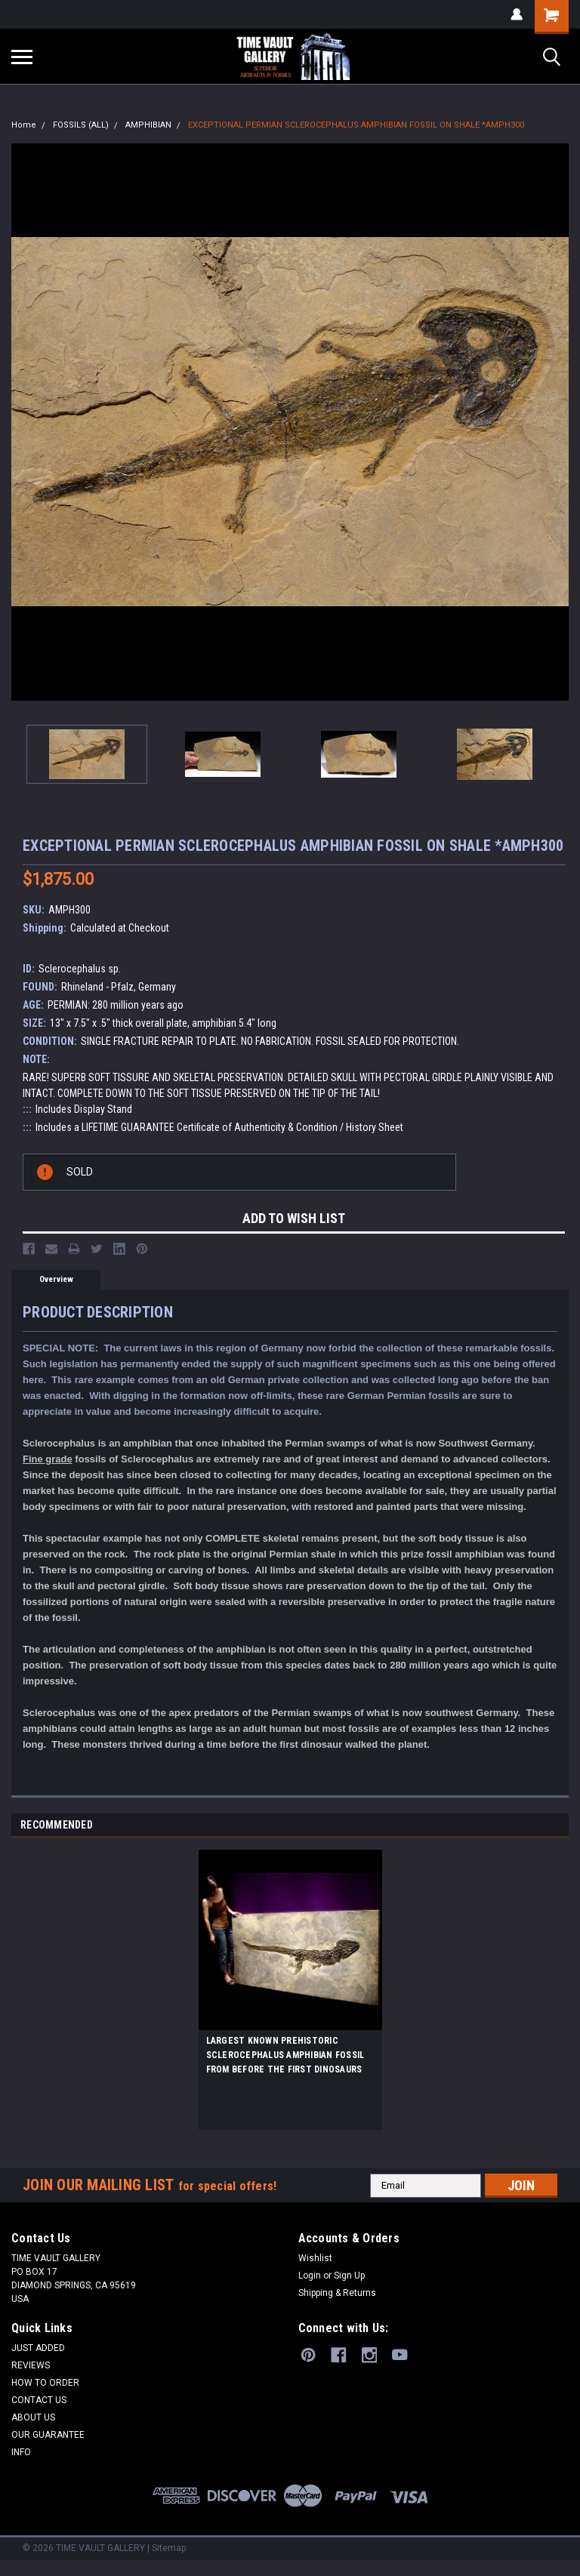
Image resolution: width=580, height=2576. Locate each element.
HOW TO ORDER (45, 2382)
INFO (21, 2452)
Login (309, 2275)
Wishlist (315, 2258)
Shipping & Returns (337, 2293)
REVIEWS (30, 2365)
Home (23, 125)
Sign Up (349, 2275)
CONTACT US (38, 2400)
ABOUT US (33, 2417)
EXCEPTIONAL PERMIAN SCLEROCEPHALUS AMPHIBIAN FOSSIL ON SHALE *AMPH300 (356, 125)
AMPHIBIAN (148, 125)
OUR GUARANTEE (48, 2435)
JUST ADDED (38, 2348)
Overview (56, 1279)
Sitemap (169, 2548)
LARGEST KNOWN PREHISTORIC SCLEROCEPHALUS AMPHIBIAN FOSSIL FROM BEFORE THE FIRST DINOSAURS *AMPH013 (285, 2057)
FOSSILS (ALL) (81, 125)
